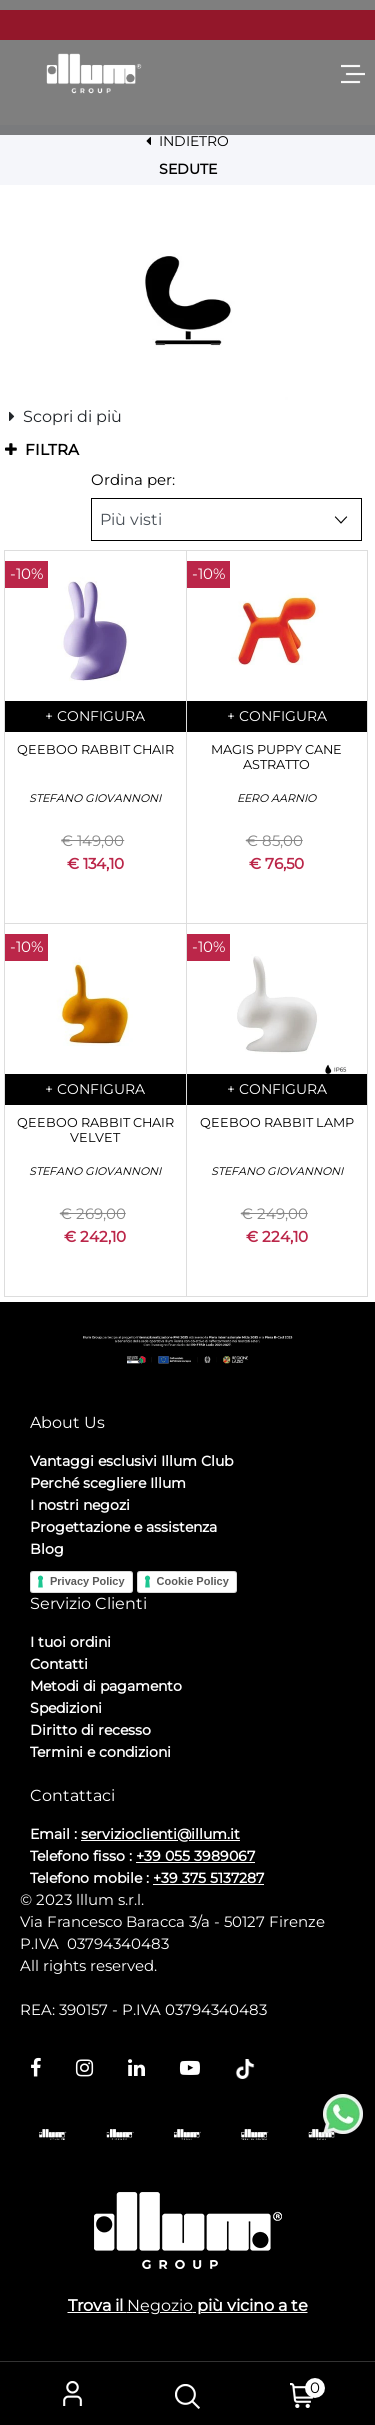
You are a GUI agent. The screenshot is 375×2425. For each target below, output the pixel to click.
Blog (47, 1549)
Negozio (160, 2305)
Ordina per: (133, 479)
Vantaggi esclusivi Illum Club (131, 1461)
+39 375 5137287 (208, 1878)
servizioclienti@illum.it (160, 1834)
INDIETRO (187, 141)
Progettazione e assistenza (123, 1527)
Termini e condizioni (100, 1752)
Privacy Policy (87, 1581)
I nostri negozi (80, 1505)
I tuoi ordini (70, 1642)
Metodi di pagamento (106, 1686)
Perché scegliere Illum (108, 1483)
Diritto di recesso (90, 1730)
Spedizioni (66, 1708)
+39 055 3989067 (195, 1856)
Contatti (59, 1664)
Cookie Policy (193, 1581)
